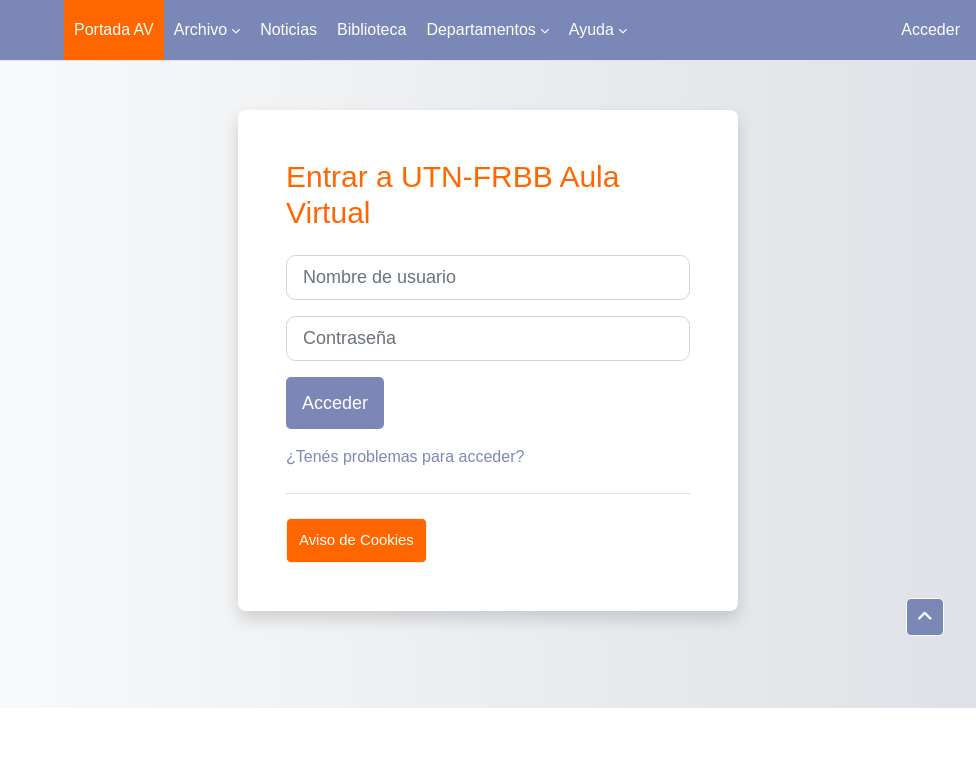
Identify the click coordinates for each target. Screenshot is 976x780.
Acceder (930, 29)
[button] (925, 617)
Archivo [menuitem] (200, 29)
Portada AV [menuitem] (114, 29)
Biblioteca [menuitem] (371, 29)
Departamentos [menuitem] (480, 29)
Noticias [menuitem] (288, 29)
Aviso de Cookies (356, 540)
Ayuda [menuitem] (591, 29)
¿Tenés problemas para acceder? (405, 456)
